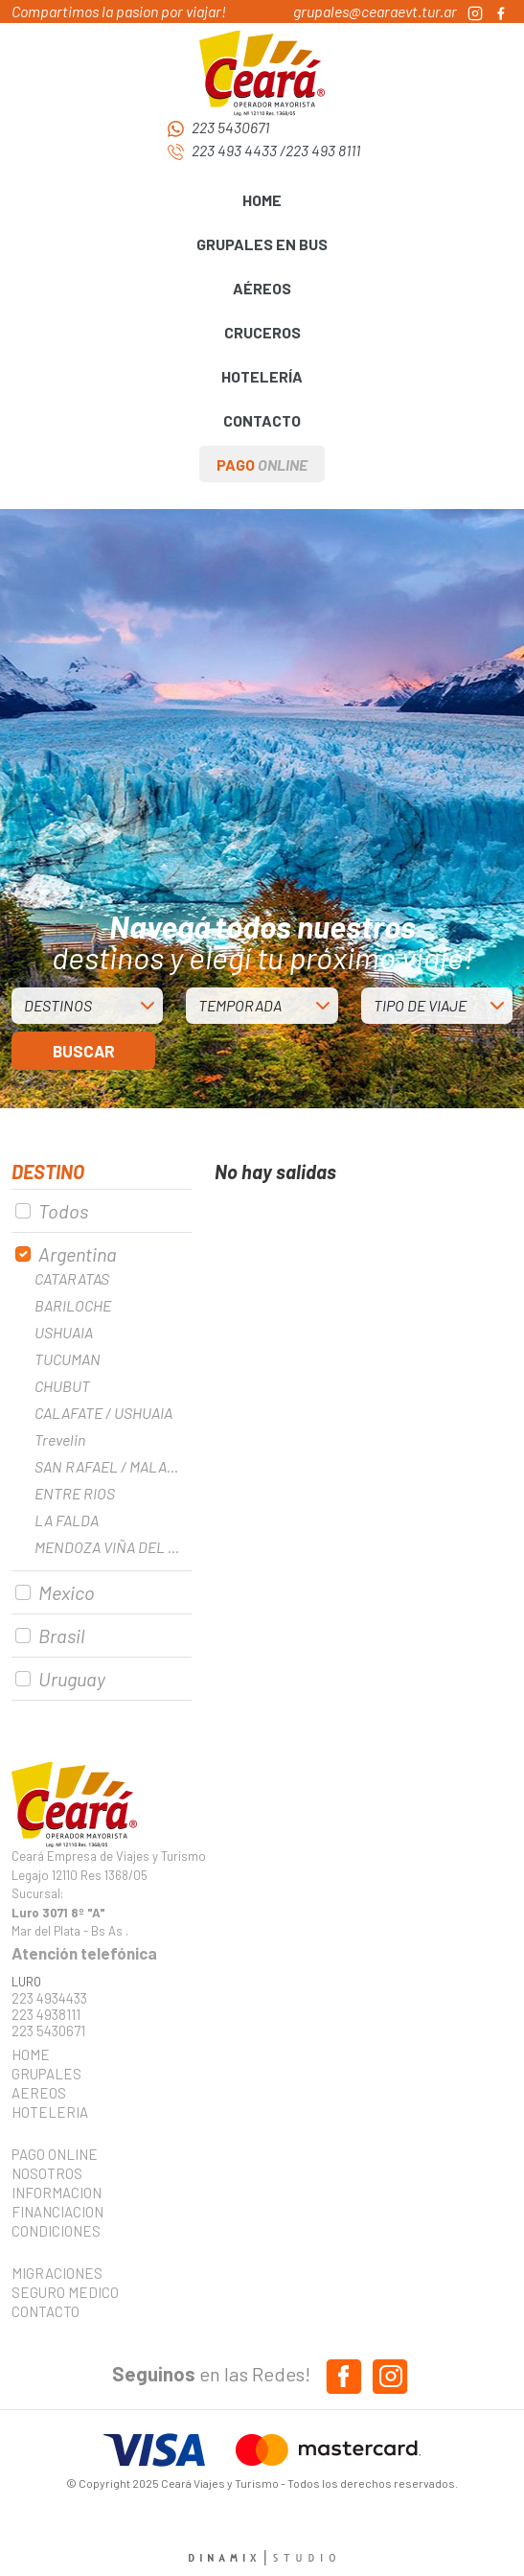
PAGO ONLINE (54, 2154)
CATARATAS (71, 1278)
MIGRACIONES (57, 2273)
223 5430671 (230, 127)
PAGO (262, 464)
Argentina (77, 1253)
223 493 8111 (322, 150)
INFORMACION (56, 2192)
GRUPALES (46, 2073)
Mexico (66, 1592)
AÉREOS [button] (262, 288)
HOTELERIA (49, 2112)
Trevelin (59, 1439)
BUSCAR (84, 1050)
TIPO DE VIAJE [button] (420, 1005)
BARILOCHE (72, 1305)
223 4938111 (45, 2014)
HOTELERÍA (262, 376)
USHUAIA (63, 1332)
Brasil (61, 1635)
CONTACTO (262, 420)
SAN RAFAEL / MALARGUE (113, 1466)
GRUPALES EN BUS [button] (262, 244)
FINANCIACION (57, 2211)
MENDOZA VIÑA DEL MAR (113, 1547)
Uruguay (71, 1678)
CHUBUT (62, 1386)
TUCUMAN (67, 1359)
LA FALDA (66, 1520)
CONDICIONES (56, 2230)
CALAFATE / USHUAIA (103, 1413)
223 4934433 (49, 1998)
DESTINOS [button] (58, 1005)
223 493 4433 (234, 150)
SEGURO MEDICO (59, 2292)
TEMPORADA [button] (240, 1005)
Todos (63, 1210)
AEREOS (38, 2092)
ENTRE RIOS (74, 1493)
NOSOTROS (46, 2173)
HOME (262, 200)
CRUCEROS (262, 332)
